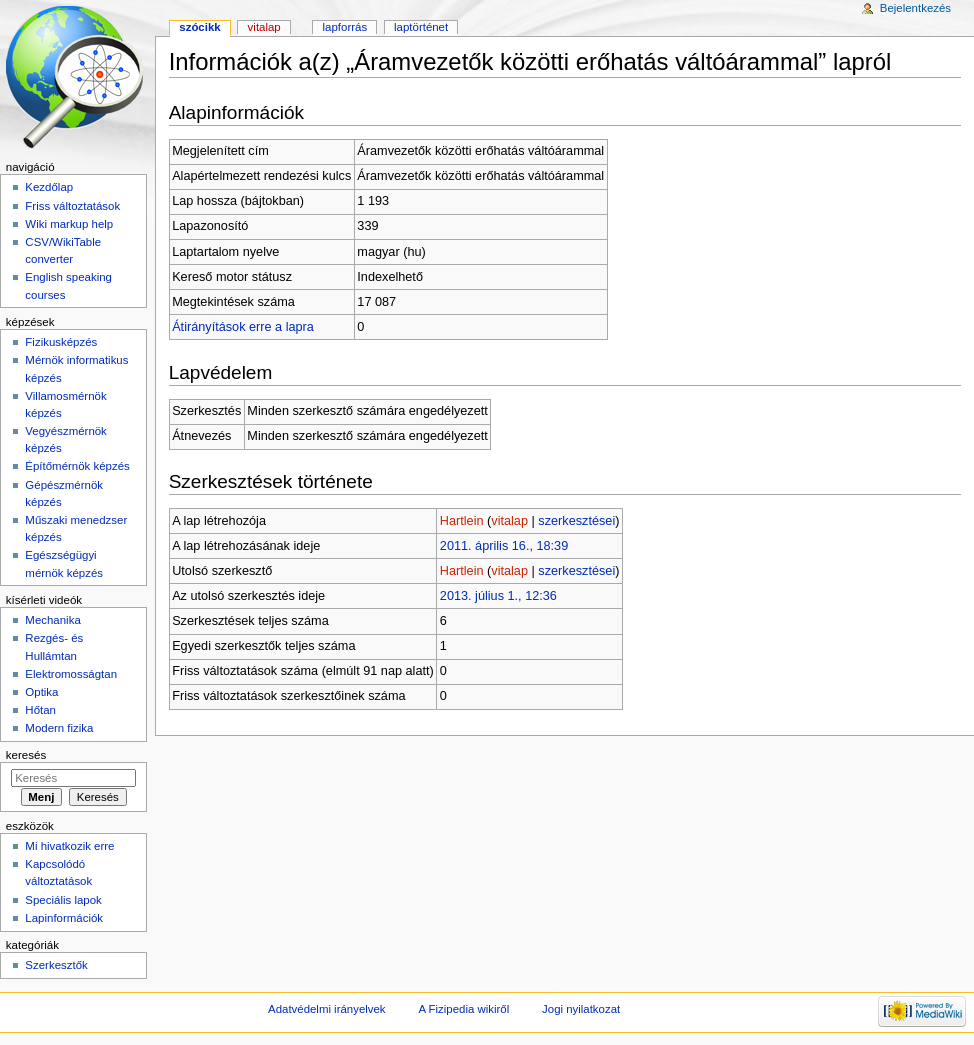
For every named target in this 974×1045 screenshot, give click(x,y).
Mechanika (52, 620)
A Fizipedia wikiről (463, 1009)
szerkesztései (576, 521)
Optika (41, 692)
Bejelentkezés (915, 8)
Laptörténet (421, 27)
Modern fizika (59, 728)
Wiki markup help (69, 224)
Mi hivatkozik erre (69, 846)
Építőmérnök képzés (77, 466)
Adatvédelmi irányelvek (326, 1009)
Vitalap (264, 27)
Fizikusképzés (61, 342)
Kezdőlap (49, 187)
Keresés (26, 755)
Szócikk (199, 27)
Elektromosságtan (71, 674)
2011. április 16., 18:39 (504, 546)
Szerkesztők (56, 965)
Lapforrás (345, 27)
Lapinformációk (64, 918)
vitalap (509, 521)
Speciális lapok (63, 900)
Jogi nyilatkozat (581, 1009)
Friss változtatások (72, 206)
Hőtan (40, 710)
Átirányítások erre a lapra (243, 327)
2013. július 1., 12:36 (498, 596)
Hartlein (462, 521)
